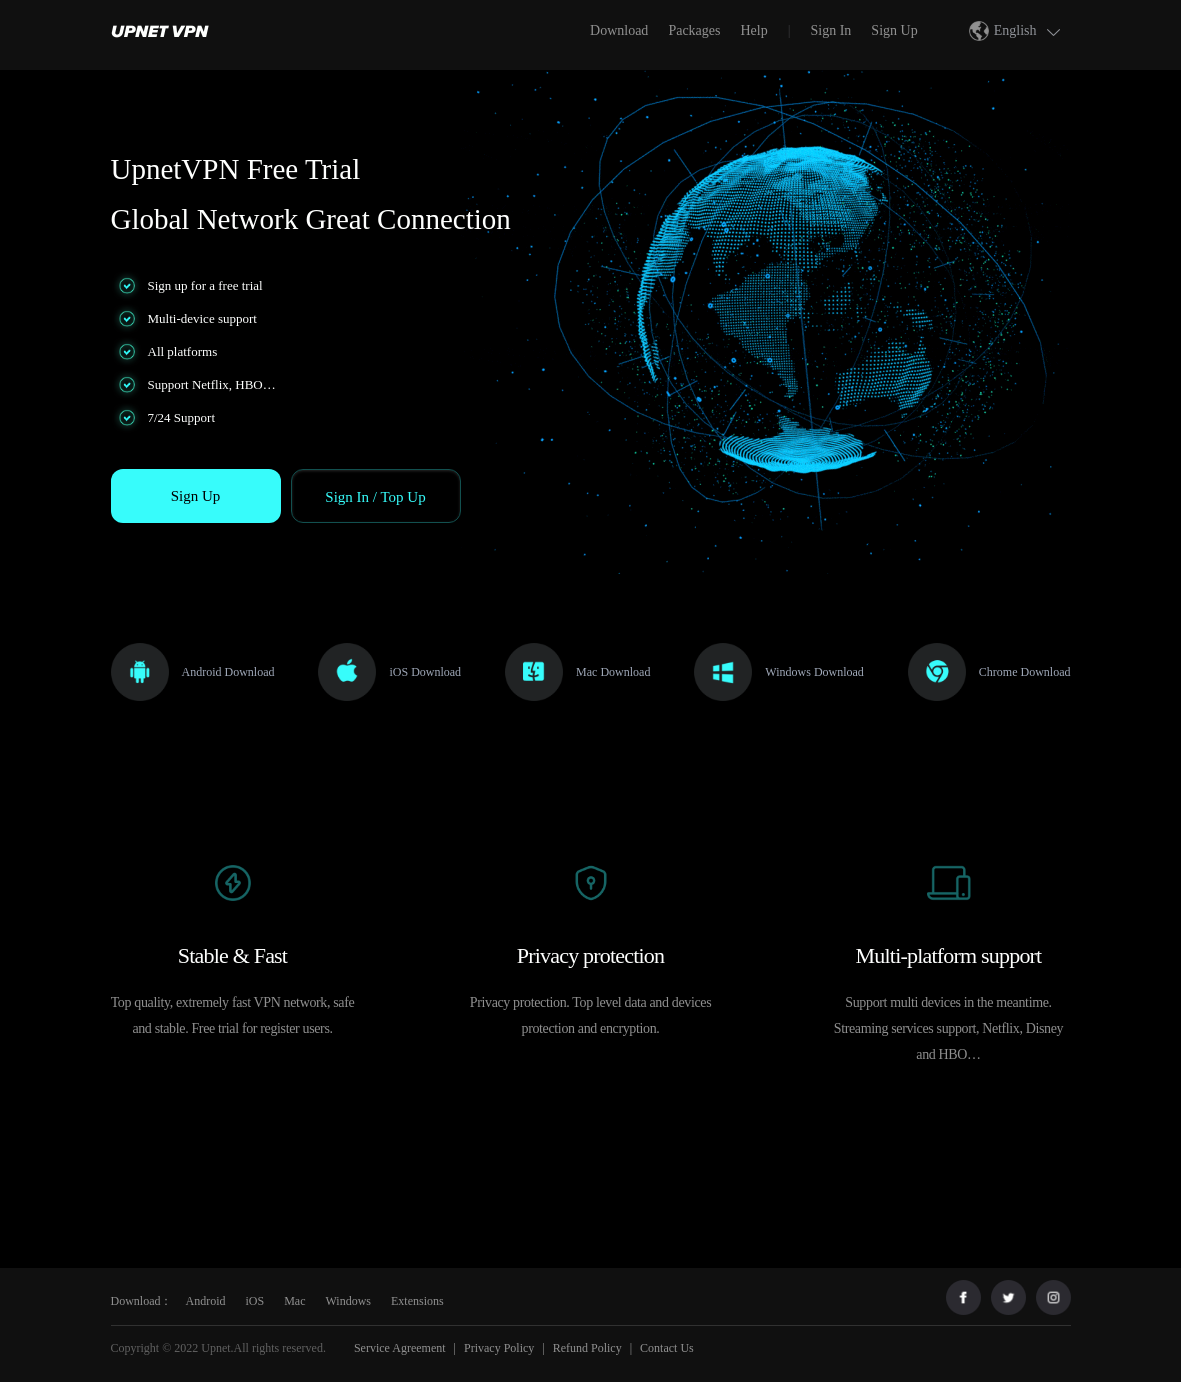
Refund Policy (587, 1348)
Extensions (417, 1301)
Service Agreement (398, 1348)
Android (206, 1301)
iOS (255, 1301)
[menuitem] (165, 30)
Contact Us (667, 1348)
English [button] (1030, 30)
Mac (294, 1301)
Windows (349, 1301)
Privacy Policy (499, 1348)
